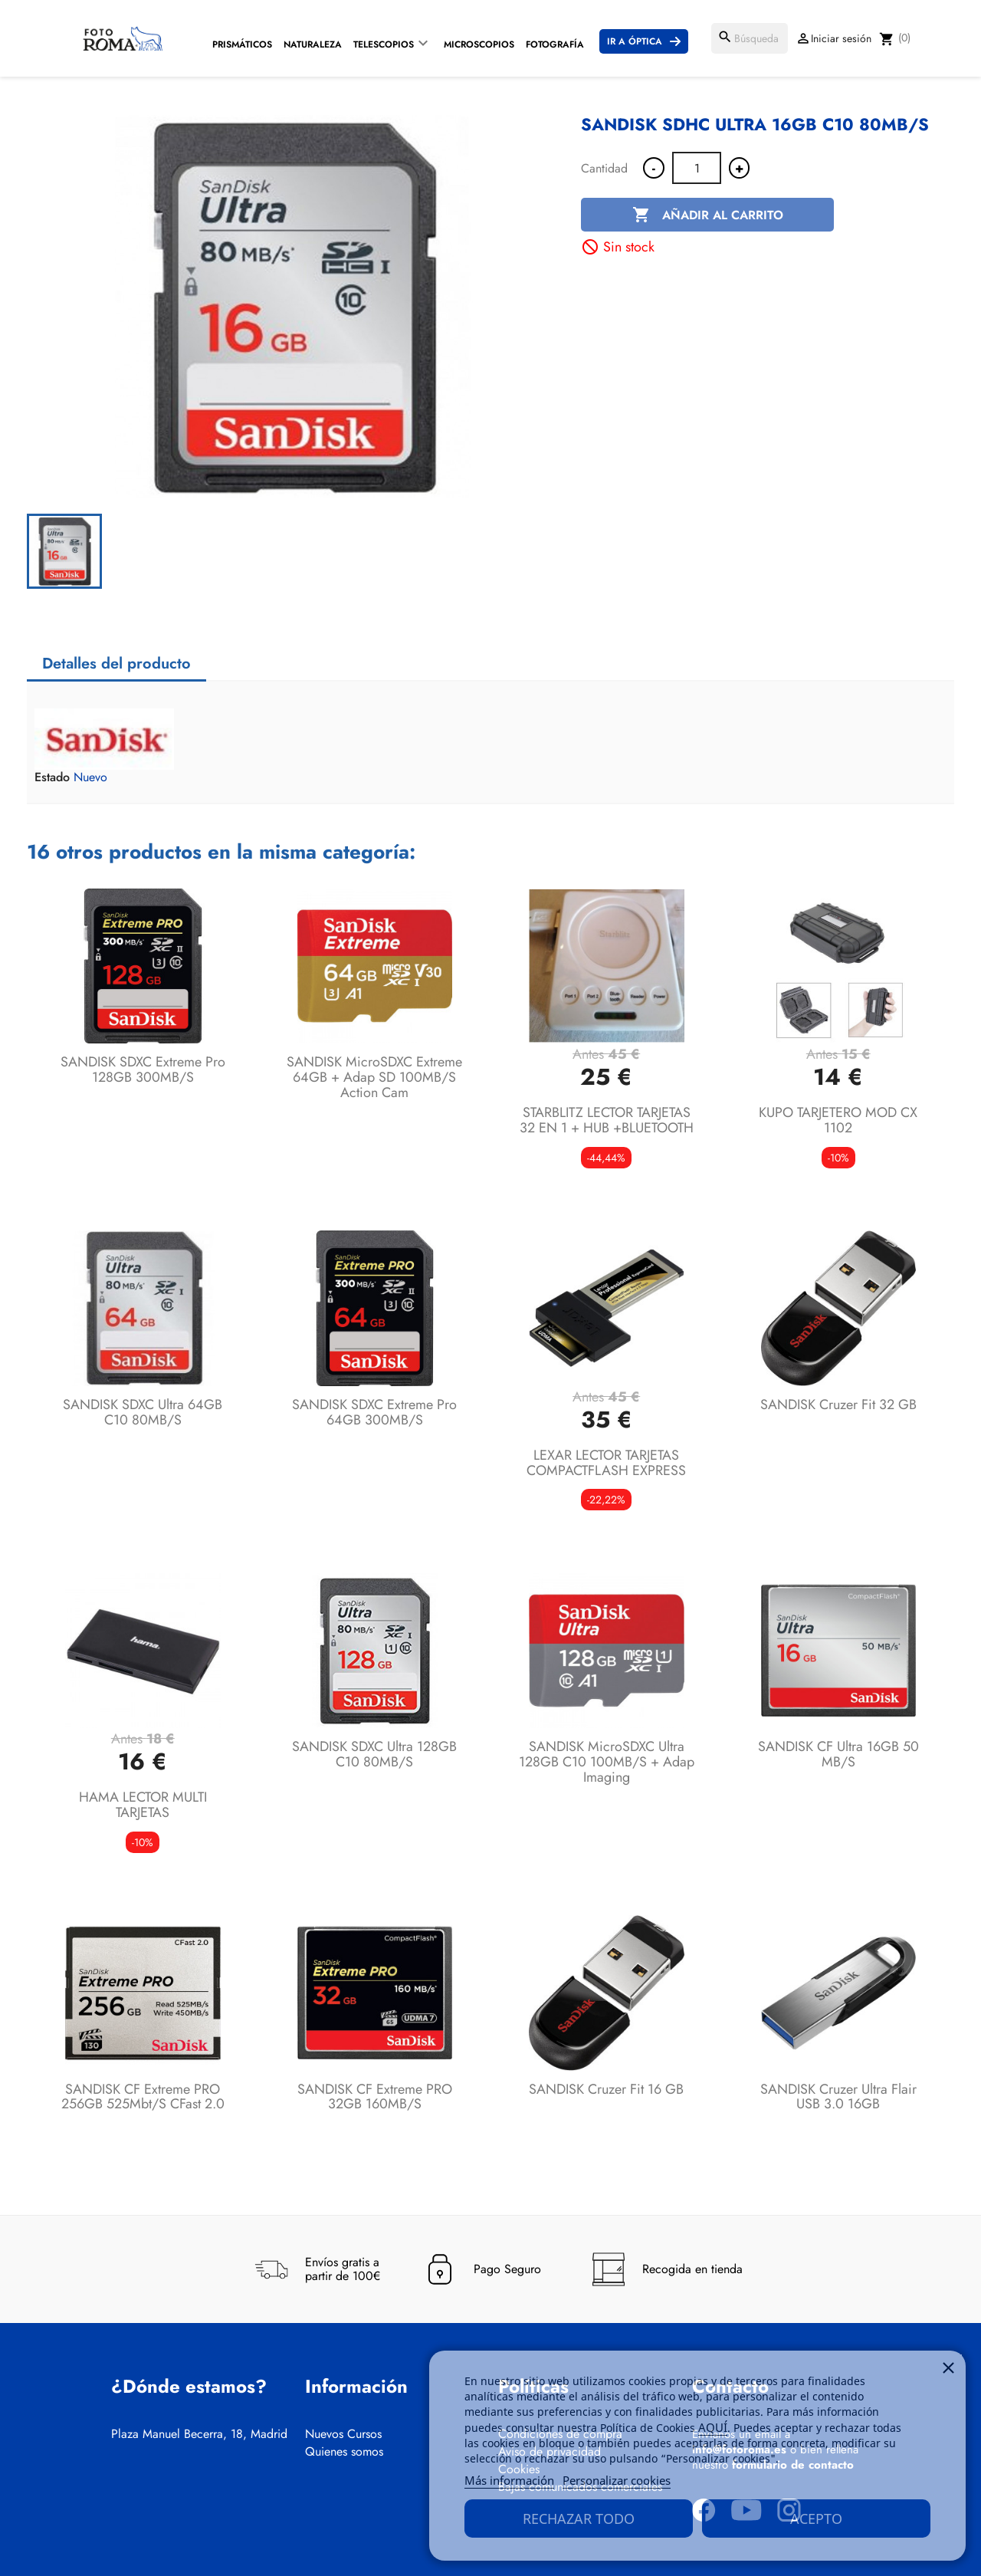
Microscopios (479, 44)
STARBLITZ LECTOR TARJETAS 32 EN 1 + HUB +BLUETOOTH (607, 1120)
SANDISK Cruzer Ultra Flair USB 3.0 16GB (838, 2096)
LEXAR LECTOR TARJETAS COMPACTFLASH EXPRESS (606, 1462)
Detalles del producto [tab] (116, 663)
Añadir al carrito (707, 215)
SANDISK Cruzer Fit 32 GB (838, 1404)
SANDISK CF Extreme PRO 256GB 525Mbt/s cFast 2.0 (143, 2096)
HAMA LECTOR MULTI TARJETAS (143, 1804)
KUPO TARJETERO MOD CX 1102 (838, 1120)
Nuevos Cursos (343, 2434)
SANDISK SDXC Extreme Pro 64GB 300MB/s (374, 1412)
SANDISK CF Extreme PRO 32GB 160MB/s (374, 2096)
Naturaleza (313, 44)
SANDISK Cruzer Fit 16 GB (606, 2089)
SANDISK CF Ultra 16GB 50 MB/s (838, 1754)
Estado (52, 777)
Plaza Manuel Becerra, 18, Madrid (199, 2434)
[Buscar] (749, 38)
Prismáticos (242, 44)
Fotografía (555, 44)
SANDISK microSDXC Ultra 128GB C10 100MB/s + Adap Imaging (606, 1762)
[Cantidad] (696, 168)
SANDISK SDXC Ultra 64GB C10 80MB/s (142, 1412)
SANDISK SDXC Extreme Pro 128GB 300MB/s (143, 1069)
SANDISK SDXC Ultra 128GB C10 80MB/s (374, 1754)
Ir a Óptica (634, 41)
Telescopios (383, 44)
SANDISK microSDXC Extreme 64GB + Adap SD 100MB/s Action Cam (374, 1077)
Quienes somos (344, 2451)
